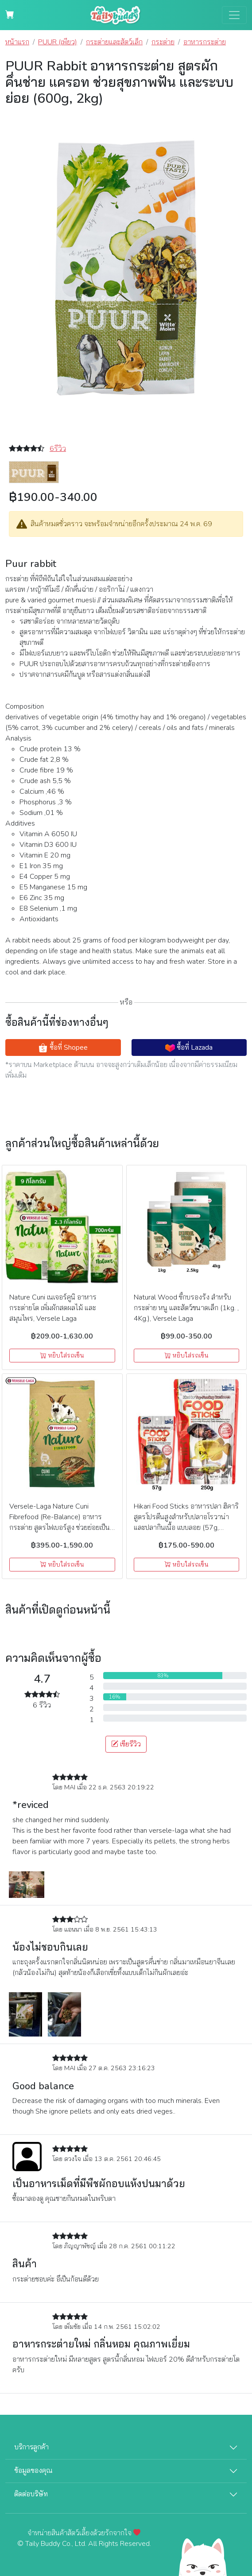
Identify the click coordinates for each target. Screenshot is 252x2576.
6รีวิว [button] (58, 449)
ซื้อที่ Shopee (63, 1048)
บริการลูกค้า (31, 2447)
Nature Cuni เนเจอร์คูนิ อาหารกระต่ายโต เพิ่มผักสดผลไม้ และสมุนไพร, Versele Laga (53, 1307)
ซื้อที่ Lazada (189, 1048)
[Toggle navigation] (234, 15)
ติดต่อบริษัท (31, 2494)
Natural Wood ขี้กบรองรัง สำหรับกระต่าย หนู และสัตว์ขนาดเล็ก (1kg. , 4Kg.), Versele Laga (186, 1307)
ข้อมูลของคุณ (33, 2470)
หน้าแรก (17, 42)
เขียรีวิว (126, 1744)
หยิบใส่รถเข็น (62, 1355)
